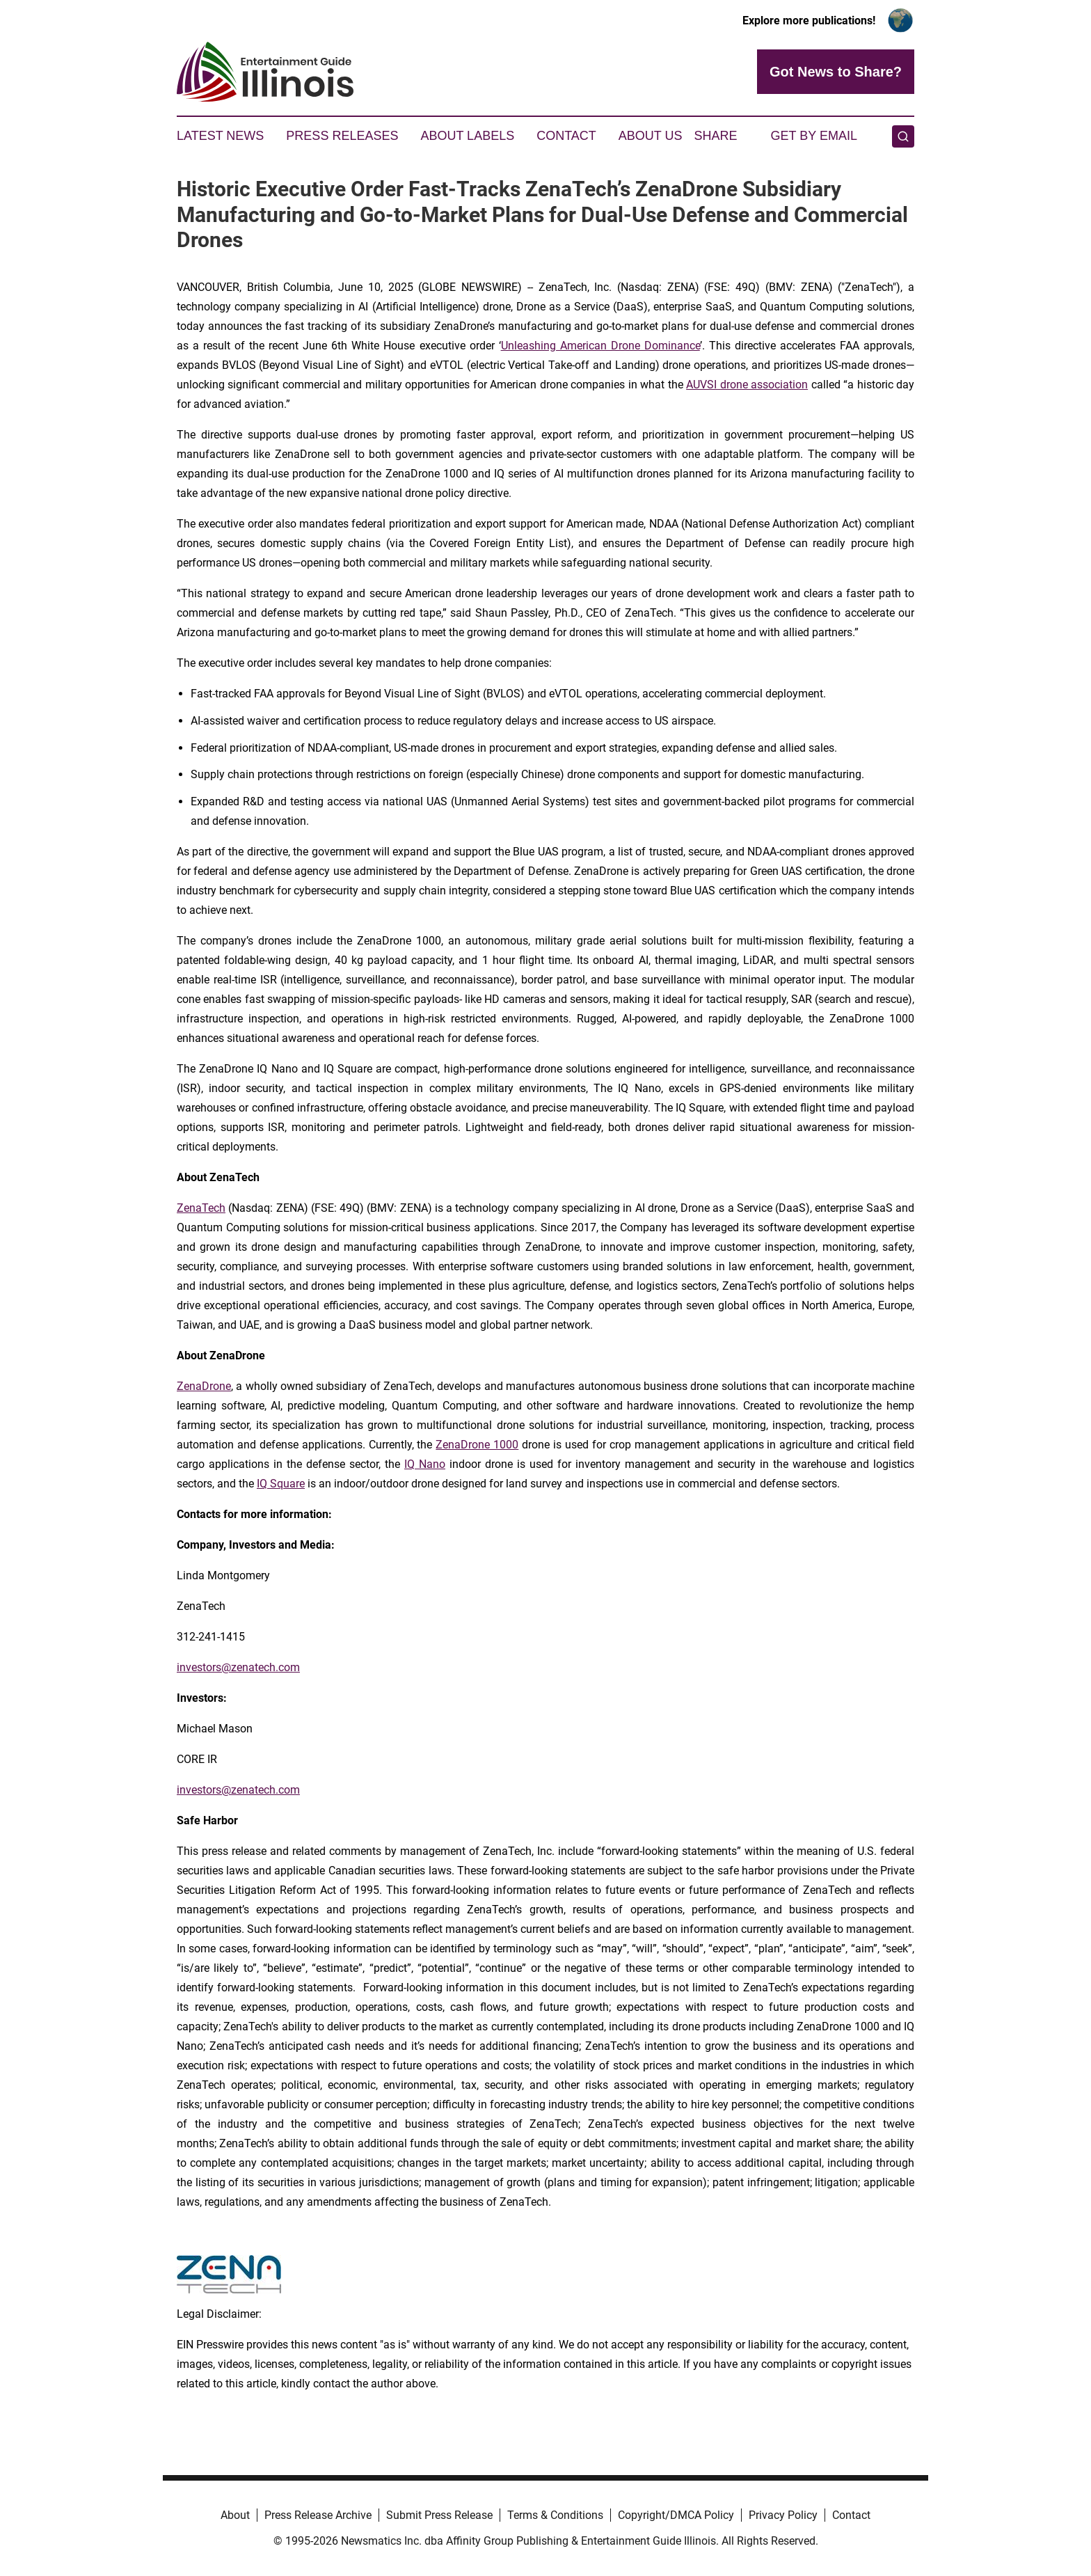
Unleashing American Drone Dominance (600, 345)
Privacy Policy (783, 2515)
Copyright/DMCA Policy (676, 2515)
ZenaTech (201, 1208)
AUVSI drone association (747, 384)
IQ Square (281, 1483)
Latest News (220, 136)
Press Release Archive (318, 2515)
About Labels (467, 136)
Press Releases (342, 136)
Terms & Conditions (555, 2515)
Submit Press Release (439, 2515)
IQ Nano (424, 1464)
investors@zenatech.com (238, 1667)
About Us (651, 136)
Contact (566, 136)
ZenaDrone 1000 (477, 1444)
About (235, 2515)
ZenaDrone (204, 1386)
